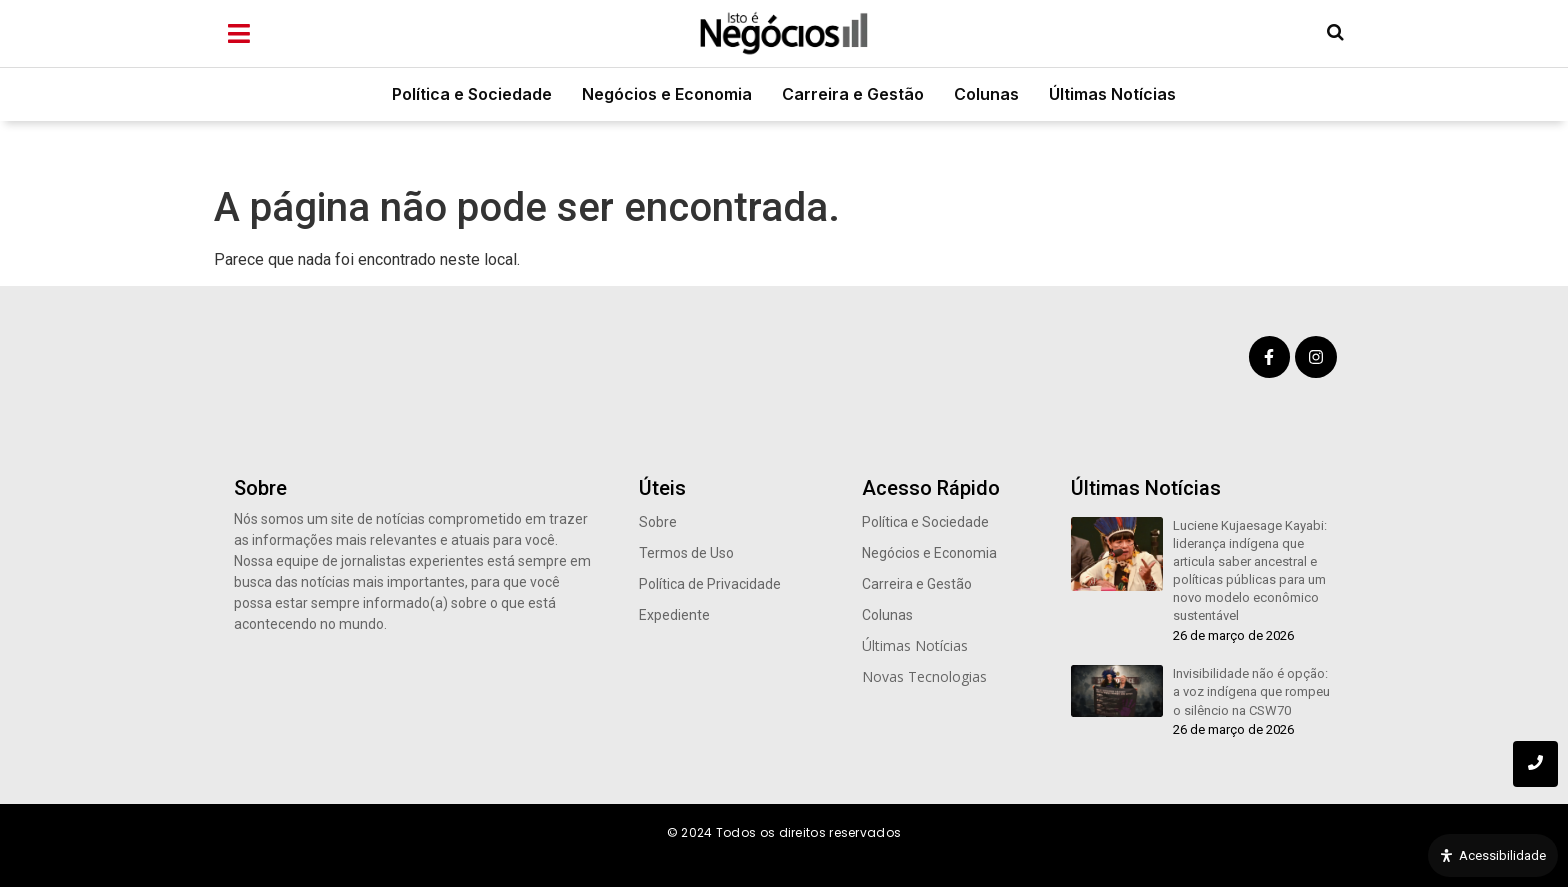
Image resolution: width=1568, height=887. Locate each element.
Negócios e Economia (667, 94)
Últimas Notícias (1112, 94)
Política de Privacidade (710, 584)
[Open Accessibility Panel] (1493, 856)
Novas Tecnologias (924, 676)
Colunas (986, 94)
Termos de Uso (686, 553)
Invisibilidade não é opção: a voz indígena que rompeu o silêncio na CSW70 (1251, 691)
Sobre (658, 522)
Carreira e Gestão (853, 94)
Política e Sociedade (472, 94)
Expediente (674, 615)
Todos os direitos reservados (808, 832)
